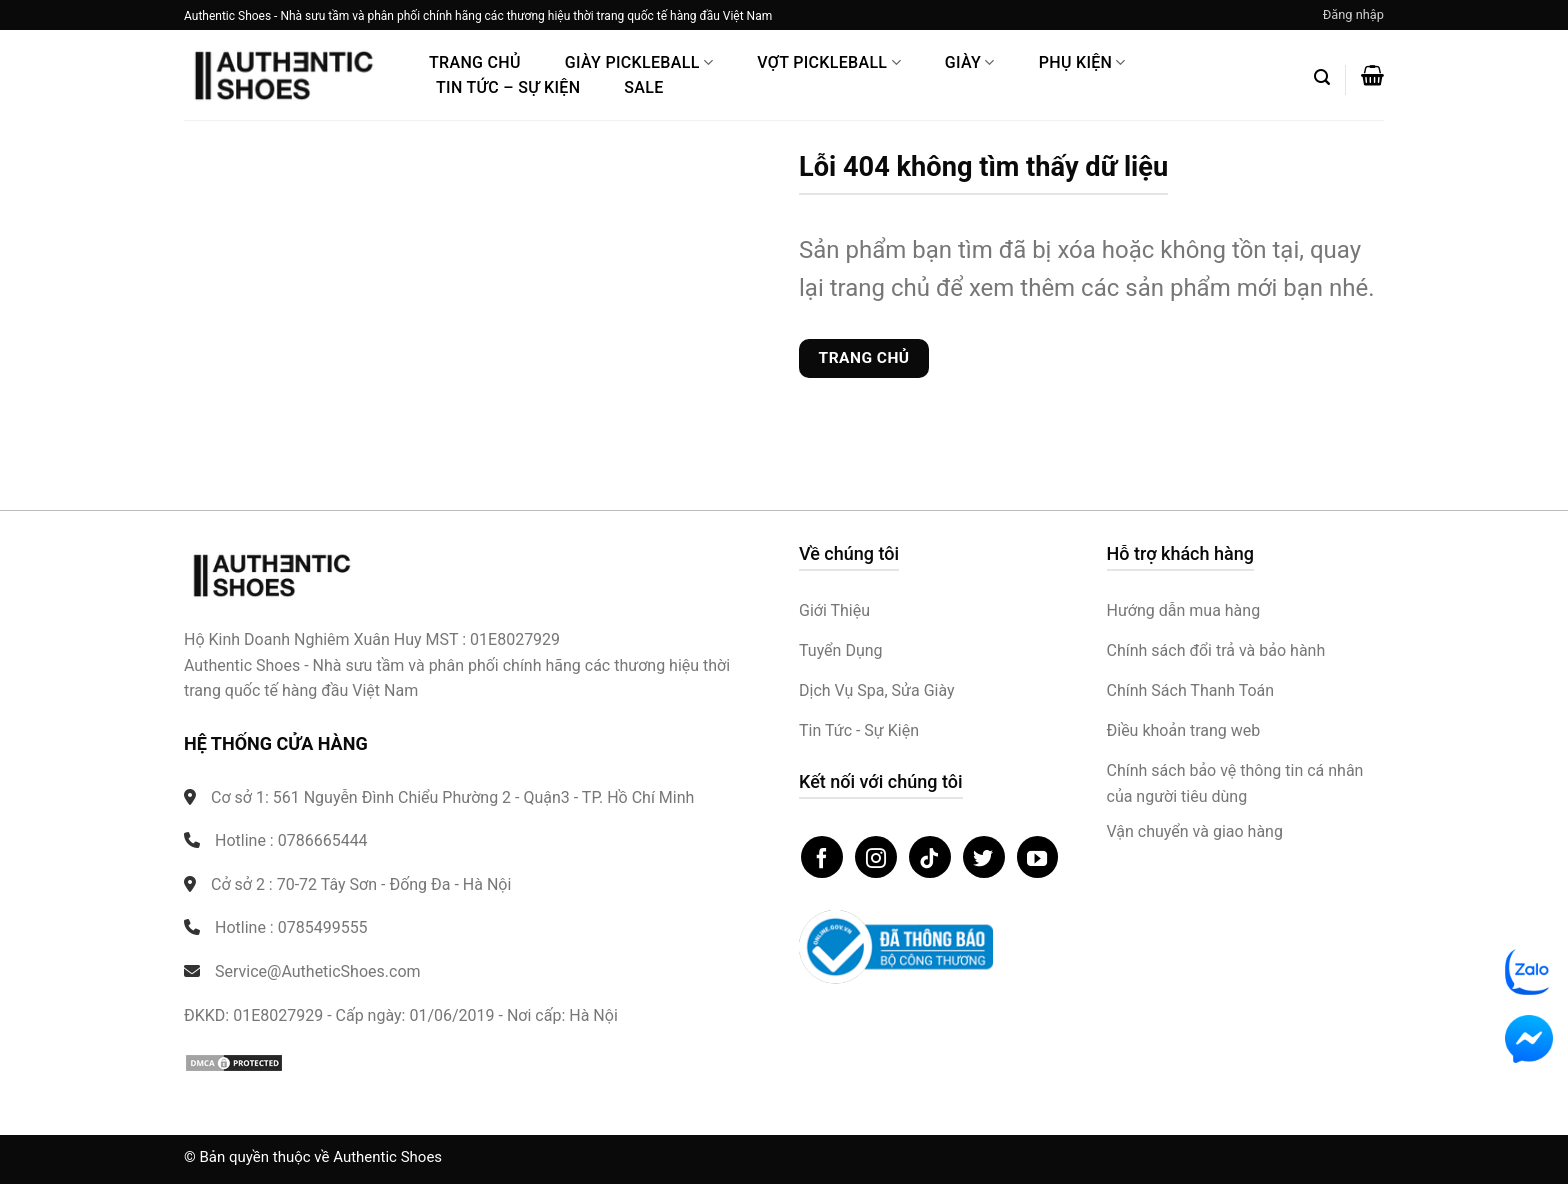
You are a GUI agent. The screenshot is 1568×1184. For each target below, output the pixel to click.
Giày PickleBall (639, 62)
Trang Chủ (475, 62)
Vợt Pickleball (829, 62)
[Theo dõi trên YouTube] (1038, 857)
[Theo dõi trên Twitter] (984, 857)
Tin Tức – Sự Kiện (508, 87)
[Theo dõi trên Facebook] (822, 857)
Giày (970, 62)
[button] (1353, 15)
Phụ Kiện (1082, 62)
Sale (643, 87)
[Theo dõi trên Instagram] (876, 857)
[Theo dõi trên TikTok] (930, 857)
